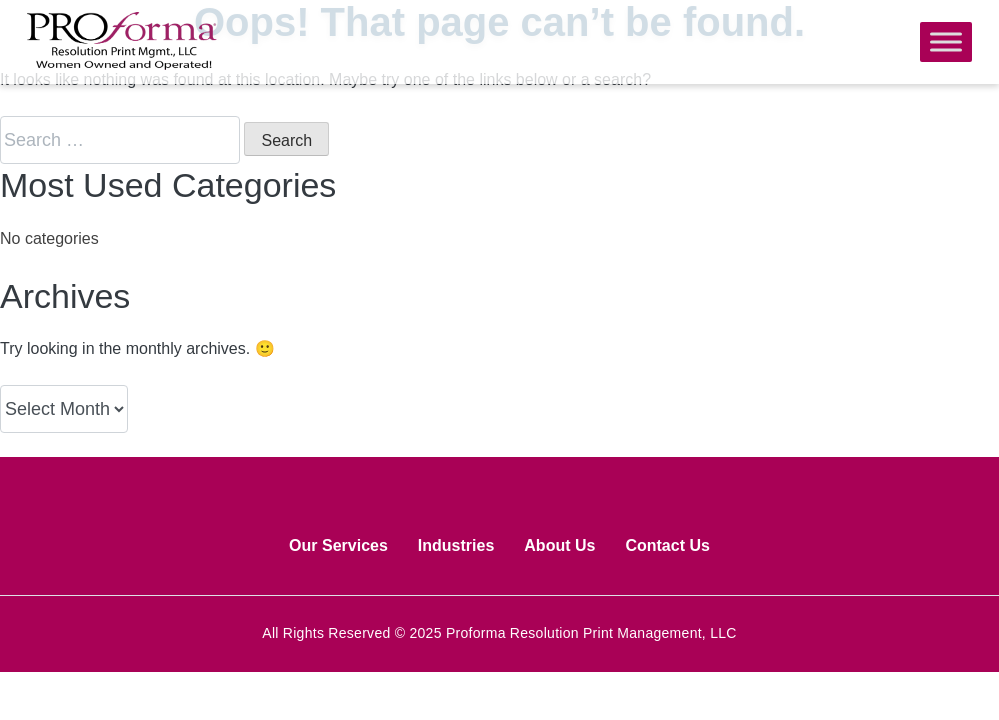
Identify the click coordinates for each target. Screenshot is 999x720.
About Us (559, 545)
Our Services (338, 545)
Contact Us (667, 545)
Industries (456, 545)
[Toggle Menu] (946, 41)
